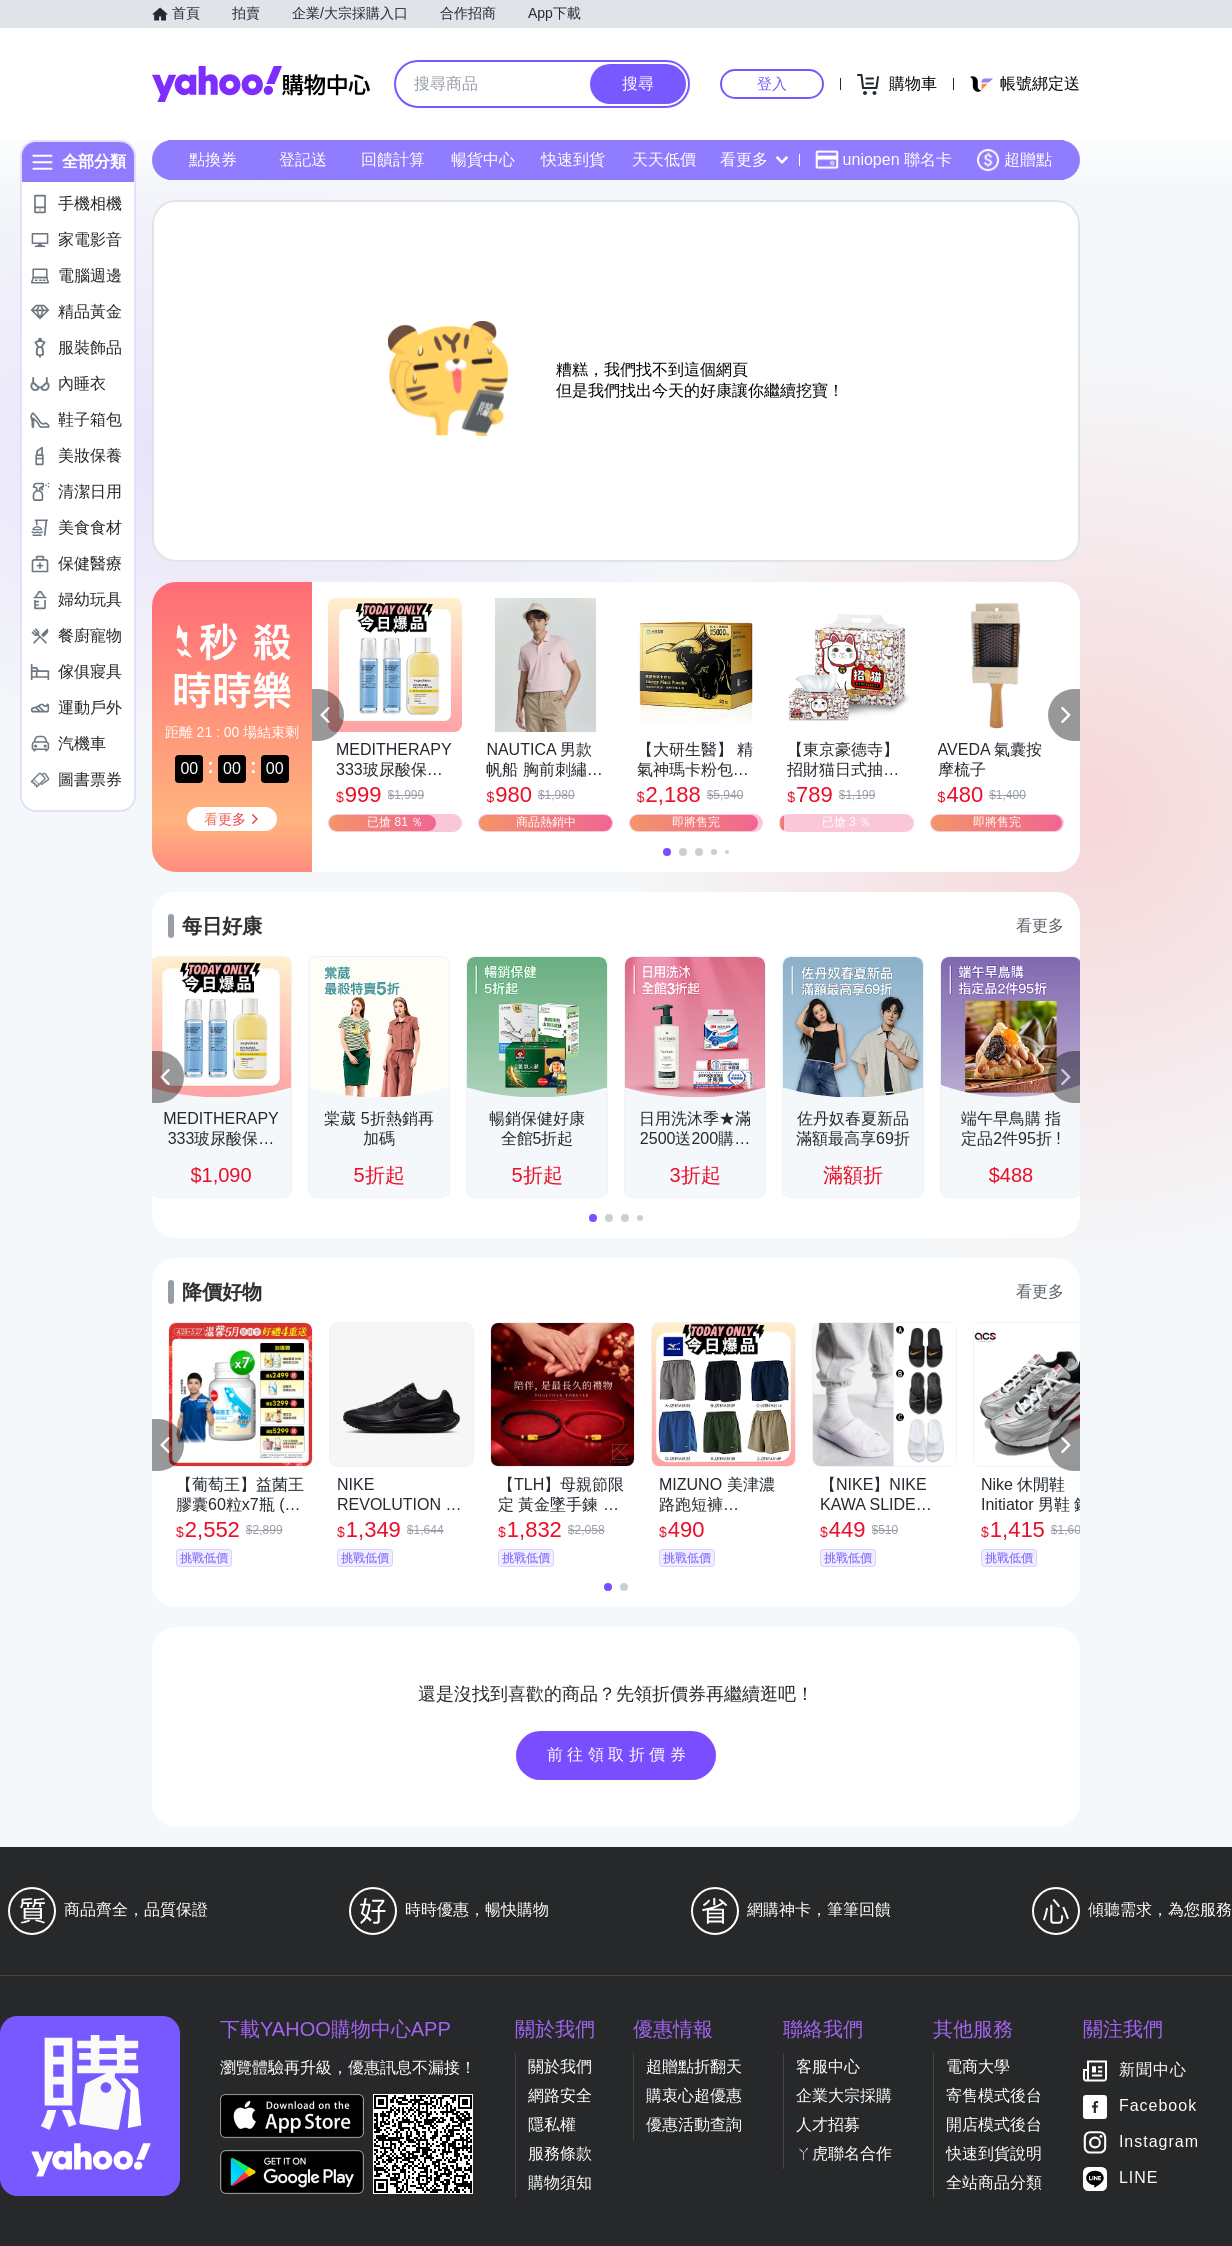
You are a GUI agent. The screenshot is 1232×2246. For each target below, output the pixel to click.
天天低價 (664, 159)
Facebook (1158, 2106)
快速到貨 (573, 159)
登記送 (303, 159)
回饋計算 (393, 159)
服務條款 (560, 2153)
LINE (1139, 2178)
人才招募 (828, 2124)
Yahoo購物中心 (261, 84)
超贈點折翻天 (694, 2066)
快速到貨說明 (994, 2153)
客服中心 (828, 2066)
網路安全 (560, 2095)
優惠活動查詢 (694, 2124)
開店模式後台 (994, 2124)
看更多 (754, 159)
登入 (772, 83)
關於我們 (560, 2066)
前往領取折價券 (619, 1754)
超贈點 (1014, 160)
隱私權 (552, 2124)
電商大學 (978, 2066)
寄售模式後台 (994, 2095)
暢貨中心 (483, 159)
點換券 (213, 159)
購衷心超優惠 (694, 2095)
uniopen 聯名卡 (883, 160)
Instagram (1159, 2142)
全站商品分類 (994, 2182)
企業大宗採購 (844, 2095)
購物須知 (560, 2182)
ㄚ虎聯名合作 (844, 2153)
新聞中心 (1153, 2070)
